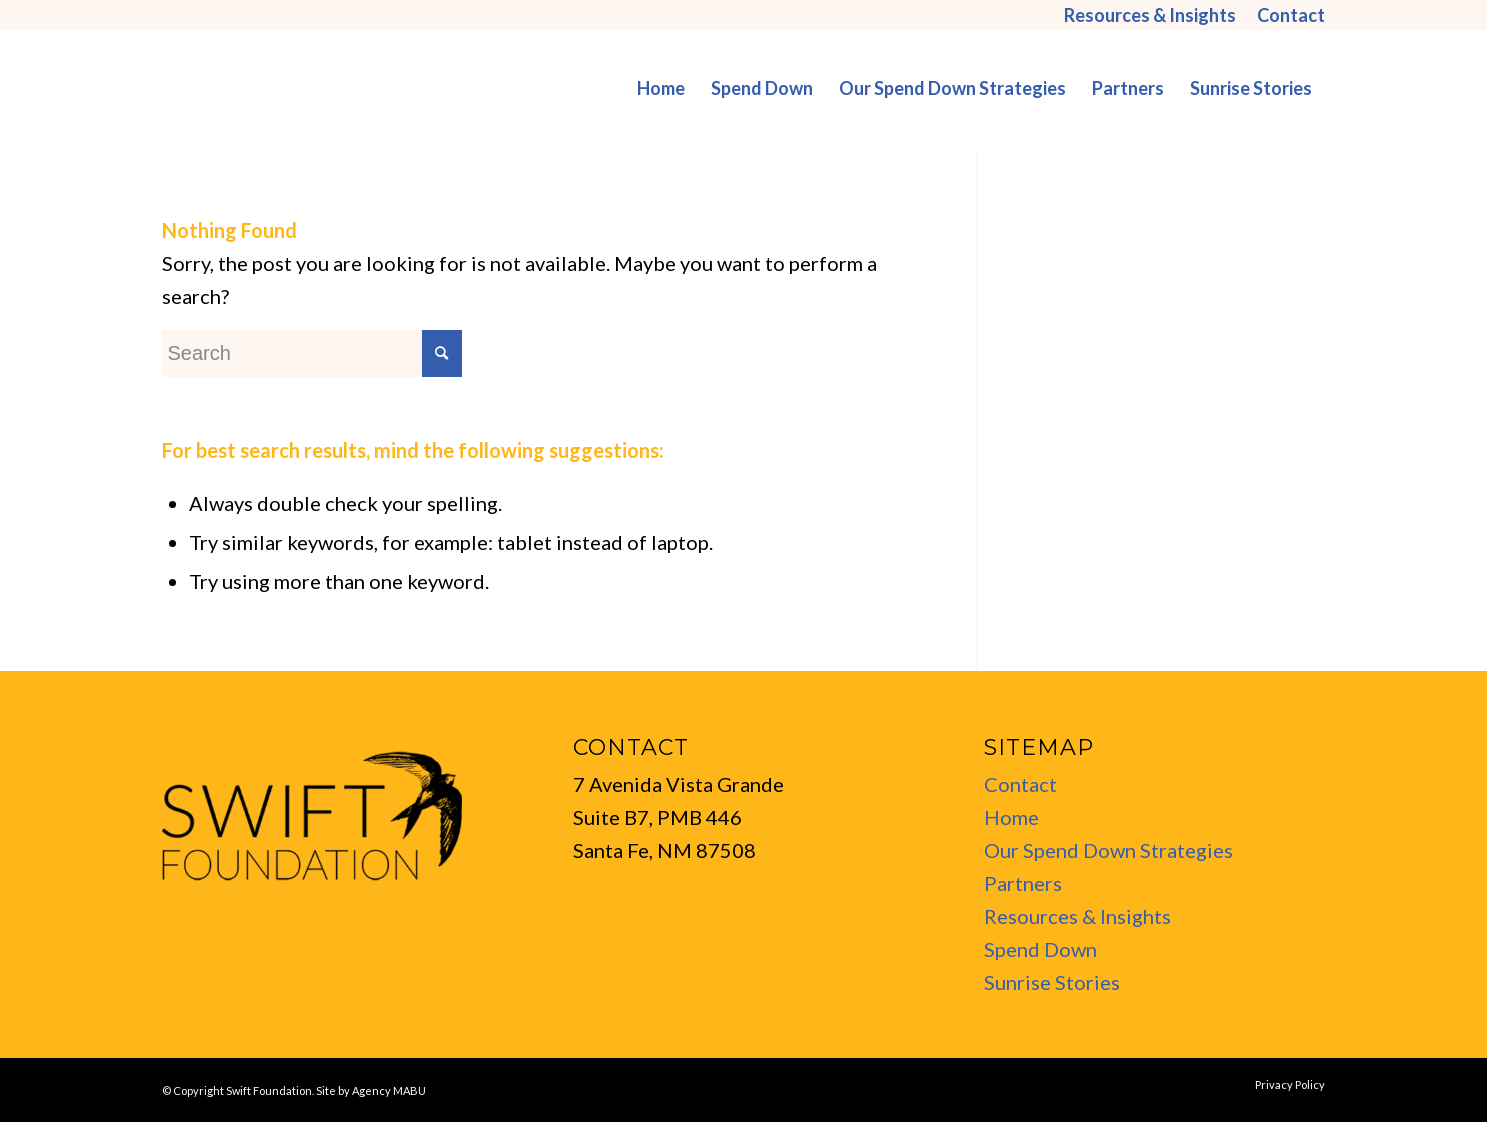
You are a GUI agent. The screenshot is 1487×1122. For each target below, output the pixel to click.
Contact (1020, 784)
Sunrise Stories (1052, 982)
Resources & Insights (1077, 916)
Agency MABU (389, 1090)
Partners (1023, 883)
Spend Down (1040, 949)
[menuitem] (1150, 15)
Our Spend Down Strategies (1108, 850)
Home (1011, 817)
